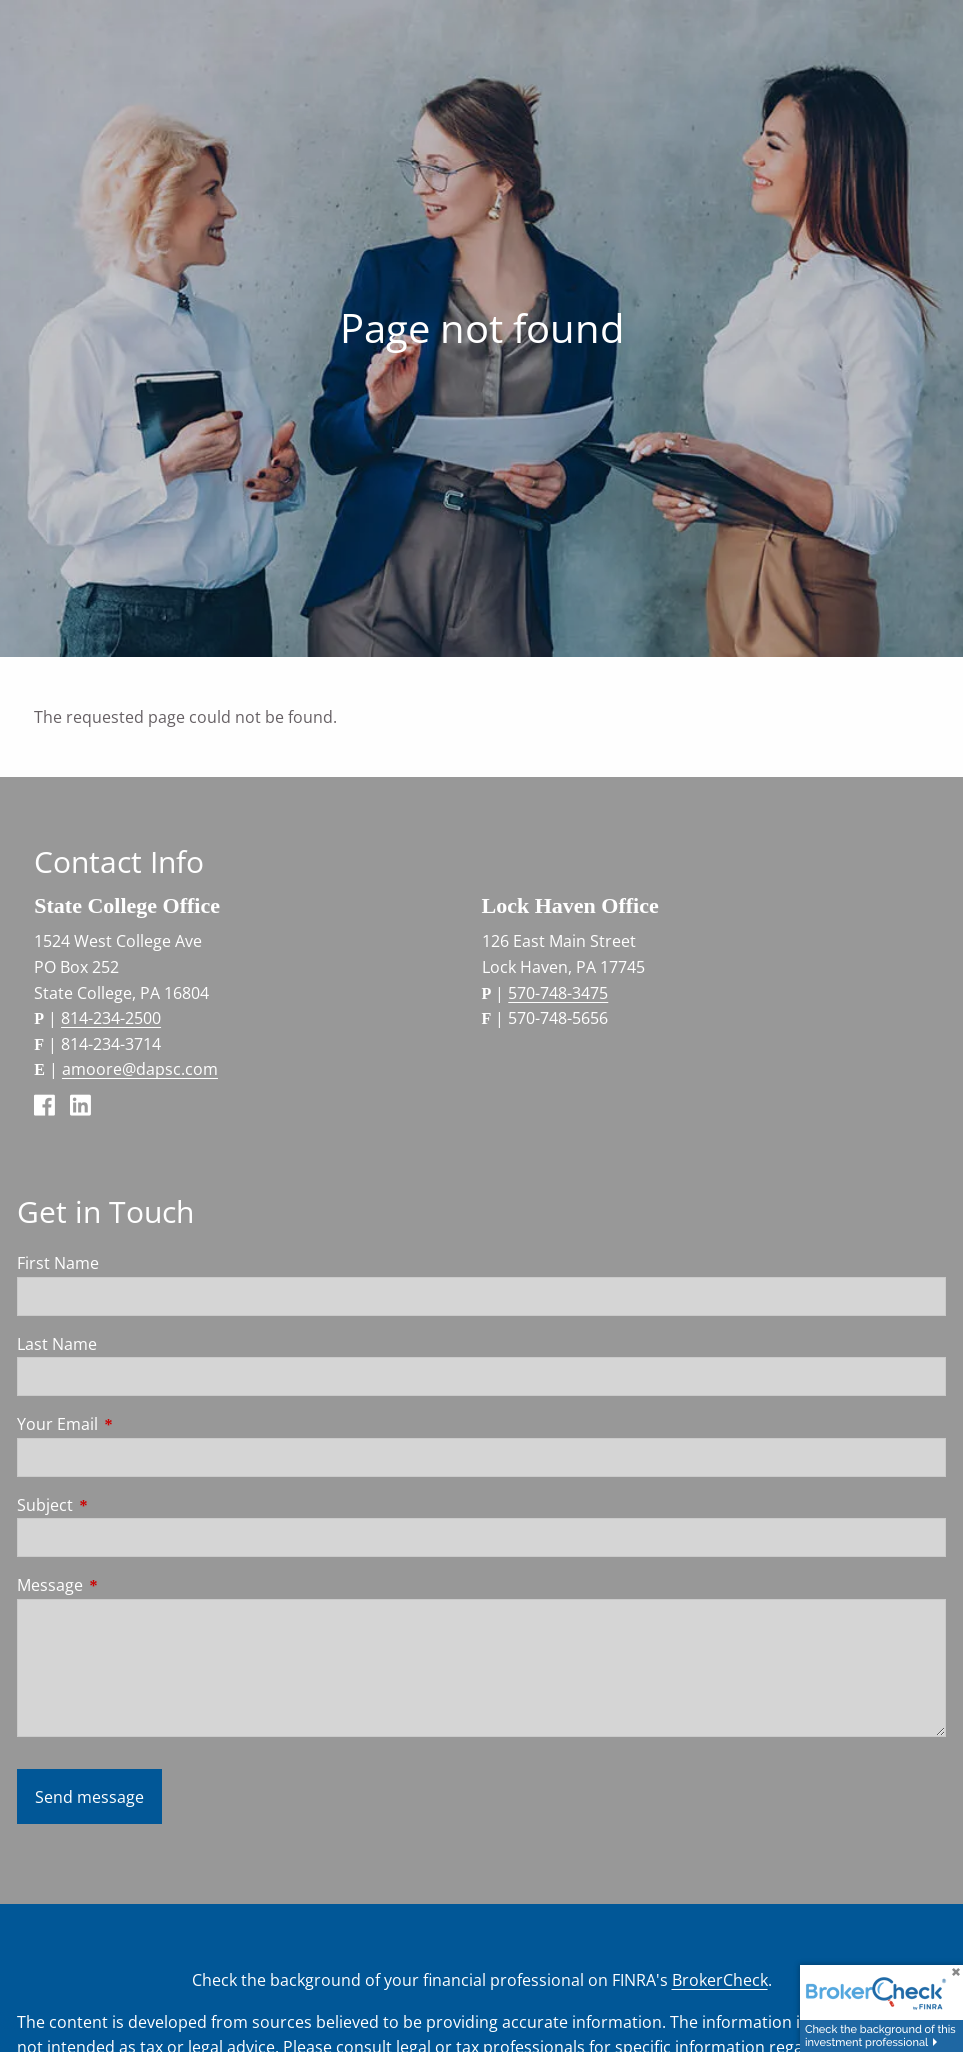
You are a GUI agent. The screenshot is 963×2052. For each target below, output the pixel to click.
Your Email (138, 1424)
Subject (125, 1505)
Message (130, 1585)
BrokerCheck (720, 1980)
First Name (58, 1263)
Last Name (57, 1344)
